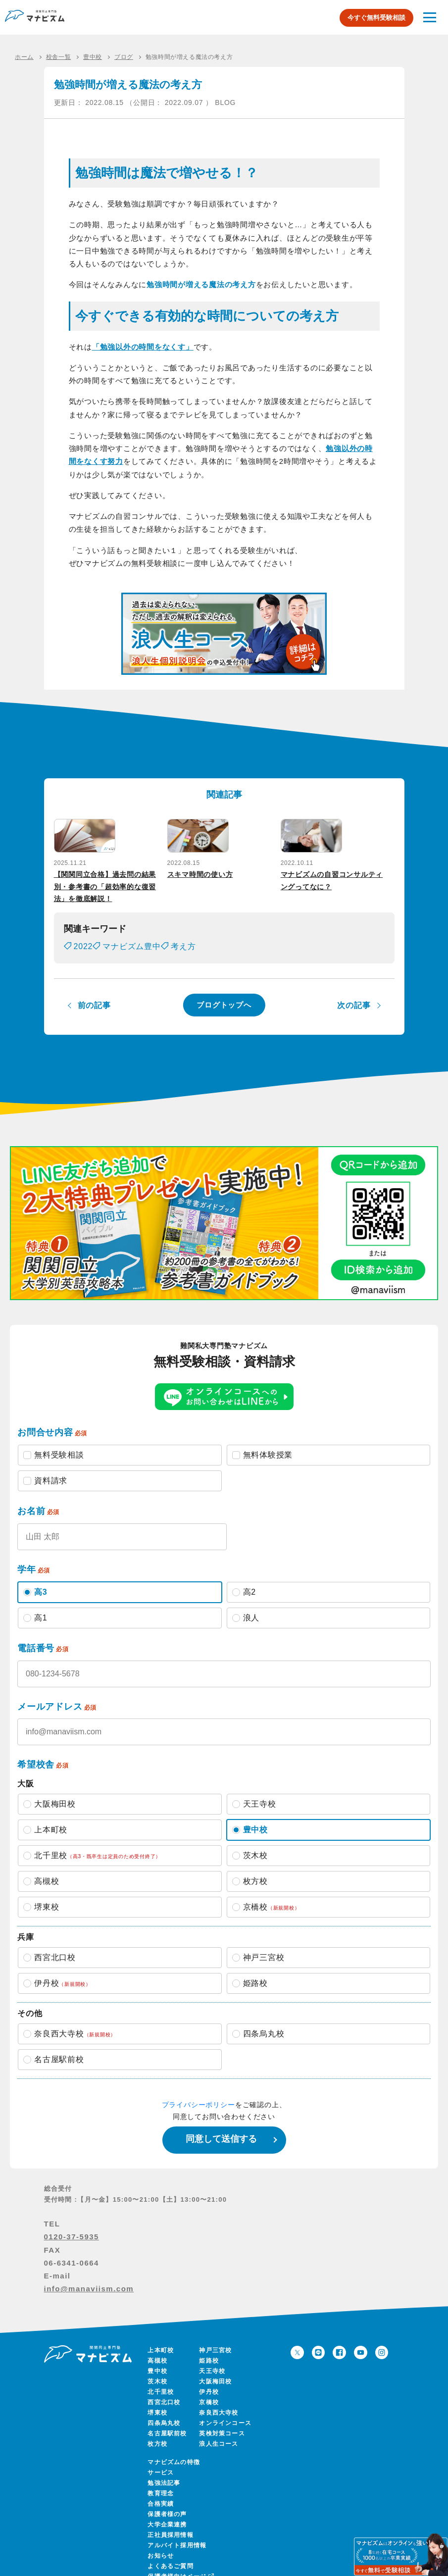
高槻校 (157, 2349)
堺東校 (157, 2401)
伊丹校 (209, 2380)
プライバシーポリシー (198, 2094)
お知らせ (161, 2544)
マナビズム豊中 (131, 936)
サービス (161, 2461)
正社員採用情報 (170, 2524)
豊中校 (157, 2360)
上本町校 (161, 2339)
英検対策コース (222, 2422)
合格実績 (161, 2492)
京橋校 (209, 2391)
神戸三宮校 (215, 2339)
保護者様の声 (167, 2503)
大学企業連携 (167, 2513)
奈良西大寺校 (218, 2401)
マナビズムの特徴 (174, 2451)
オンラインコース (225, 2412)
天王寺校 (212, 2360)
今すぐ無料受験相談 (376, 17)
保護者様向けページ (180, 2565)
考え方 (183, 936)
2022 (83, 936)
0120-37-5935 (71, 2226)
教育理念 (161, 2482)
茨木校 (157, 2370)
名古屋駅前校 (167, 2422)
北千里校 (161, 2380)
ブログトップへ (224, 994)
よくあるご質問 (170, 2555)
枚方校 (157, 2432)
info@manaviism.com (89, 2278)
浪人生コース (218, 2432)
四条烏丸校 (164, 2412)
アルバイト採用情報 (177, 2534)
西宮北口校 (164, 2391)
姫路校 (209, 2349)
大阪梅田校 (215, 2370)
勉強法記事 (164, 2472)
